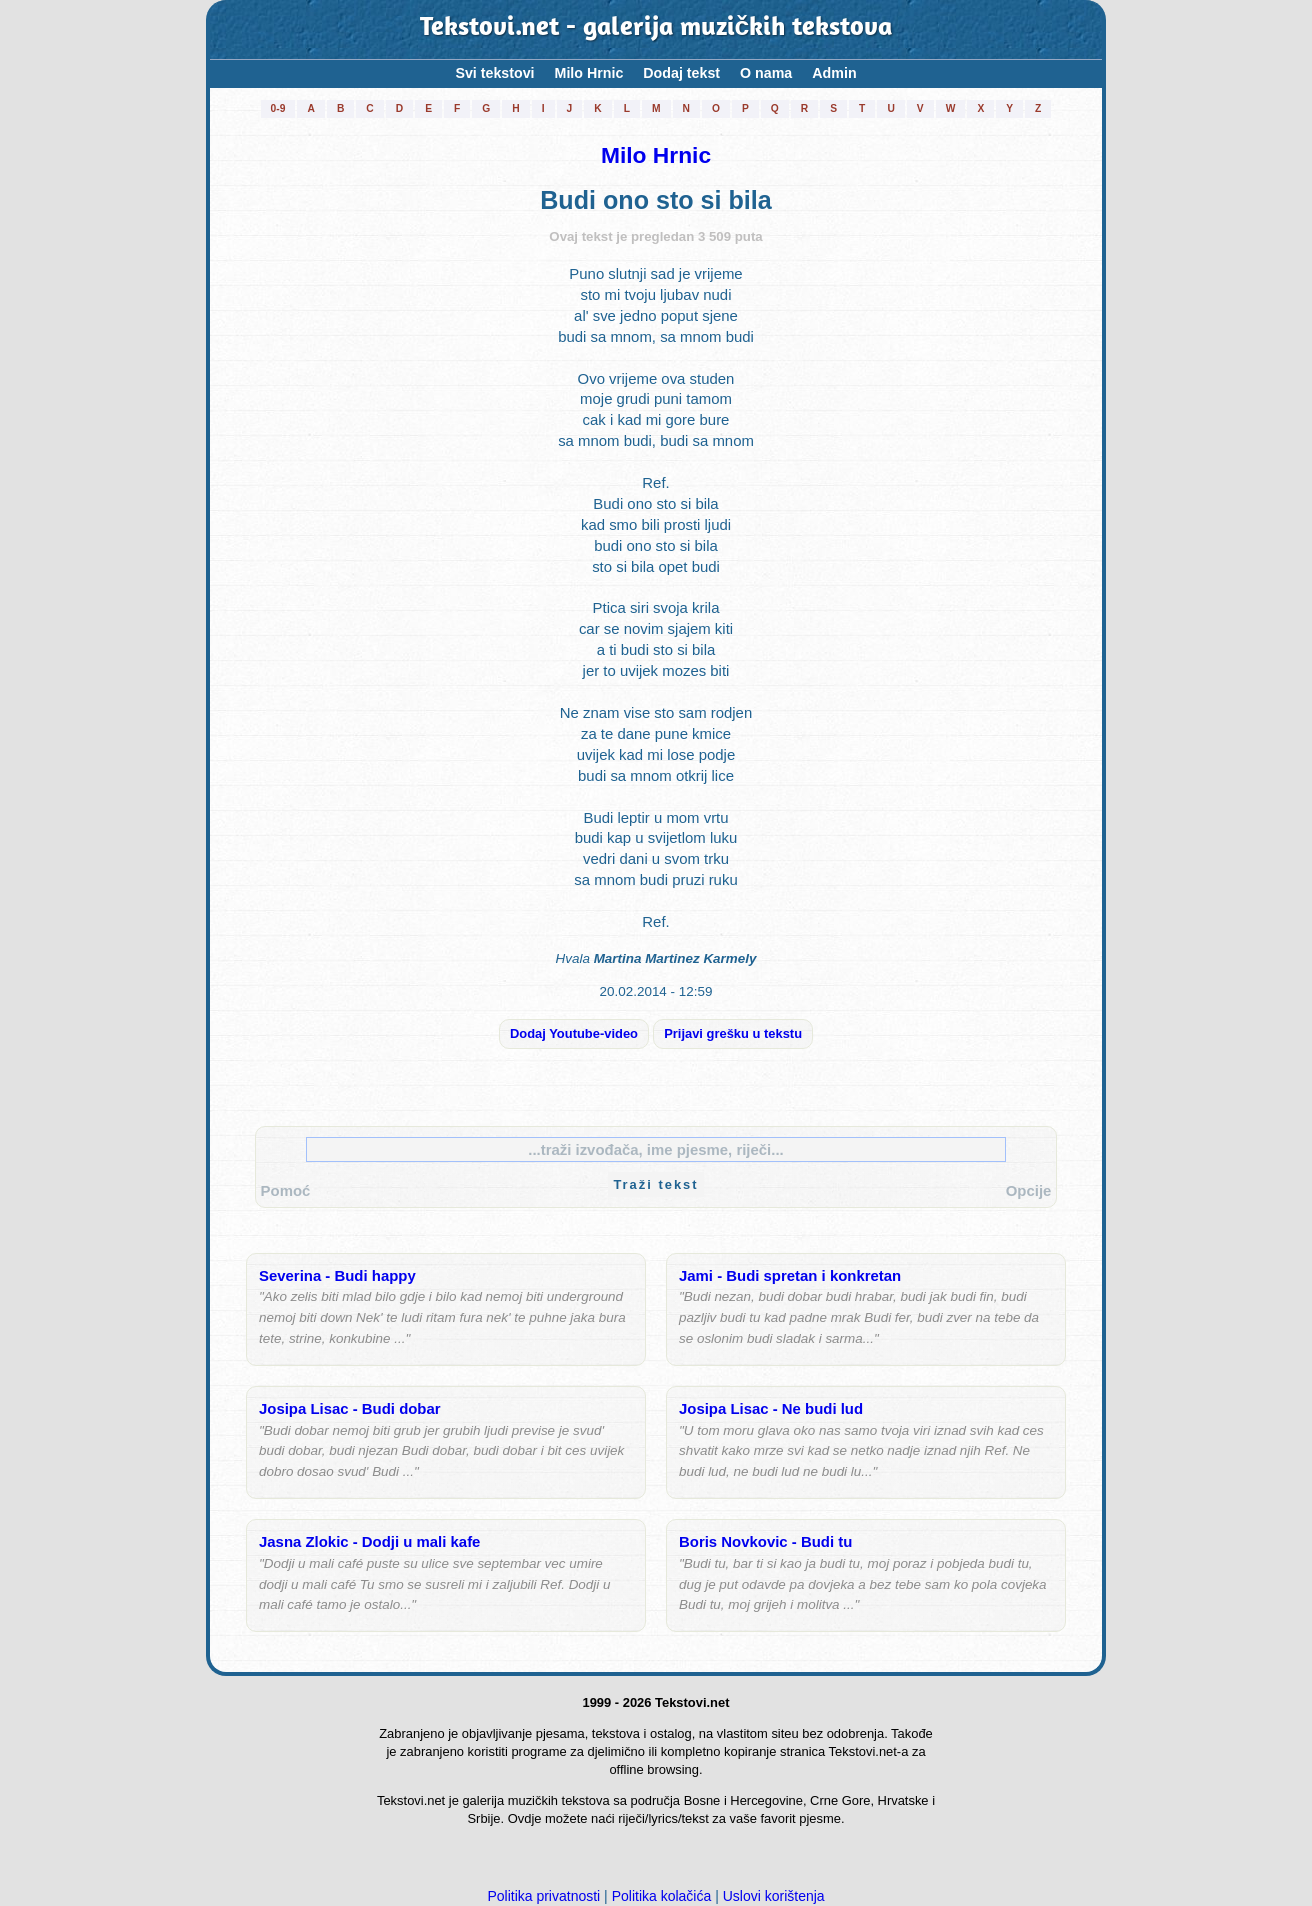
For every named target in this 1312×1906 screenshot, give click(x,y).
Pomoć (286, 1190)
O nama (766, 73)
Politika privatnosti (543, 1896)
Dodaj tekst (681, 73)
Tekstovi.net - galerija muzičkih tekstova (656, 29)
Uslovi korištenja (774, 1896)
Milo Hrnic (589, 73)
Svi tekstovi (494, 73)
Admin (834, 73)
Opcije (1029, 1190)
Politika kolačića (662, 1896)
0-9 (278, 108)
